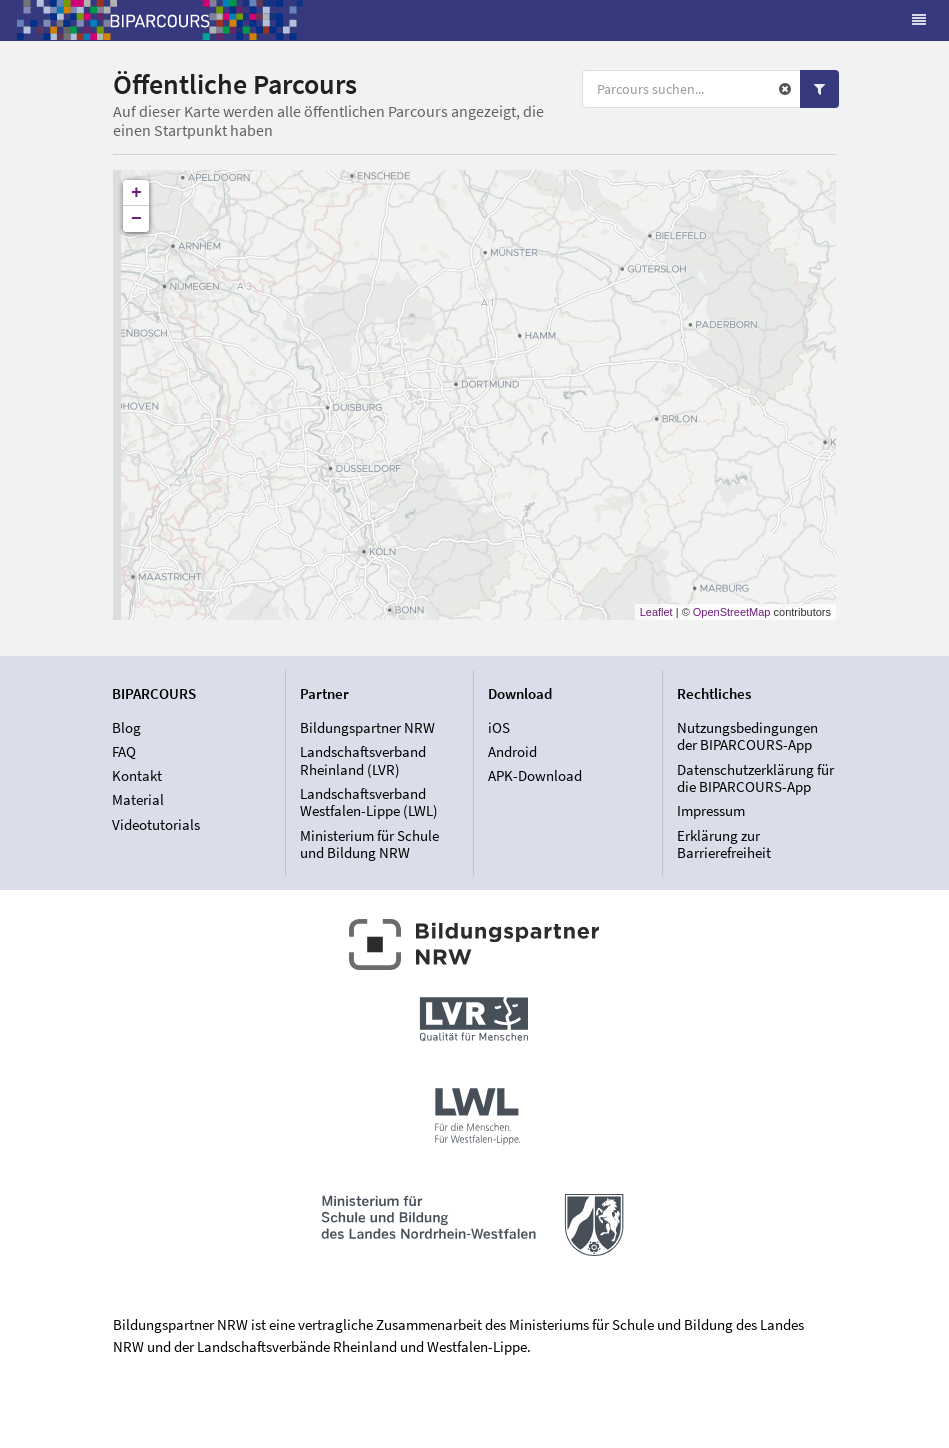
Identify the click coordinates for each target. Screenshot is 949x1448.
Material (138, 799)
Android (512, 751)
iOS (499, 728)
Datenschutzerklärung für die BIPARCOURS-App (755, 778)
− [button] (136, 219)
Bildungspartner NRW (367, 728)
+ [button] (136, 193)
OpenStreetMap (732, 612)
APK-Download (535, 775)
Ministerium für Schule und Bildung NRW (369, 844)
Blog (126, 728)
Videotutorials (156, 824)
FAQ (124, 751)
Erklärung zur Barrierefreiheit (724, 844)
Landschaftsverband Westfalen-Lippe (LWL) (369, 802)
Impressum (711, 810)
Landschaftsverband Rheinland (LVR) (363, 760)
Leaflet (656, 612)
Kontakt (137, 775)
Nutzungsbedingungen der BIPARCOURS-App (747, 737)
